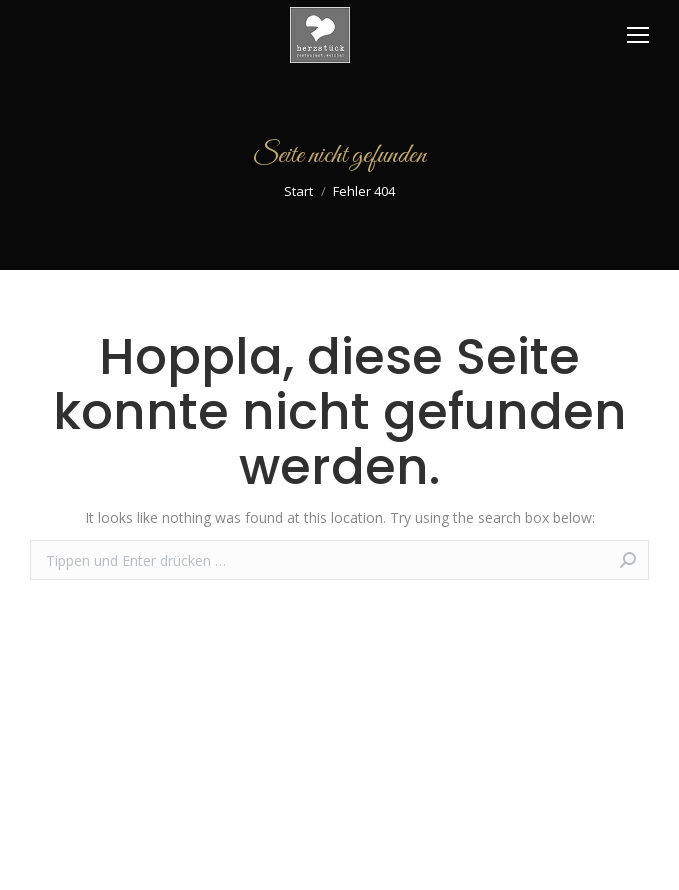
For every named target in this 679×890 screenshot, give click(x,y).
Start (298, 191)
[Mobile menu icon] (638, 35)
